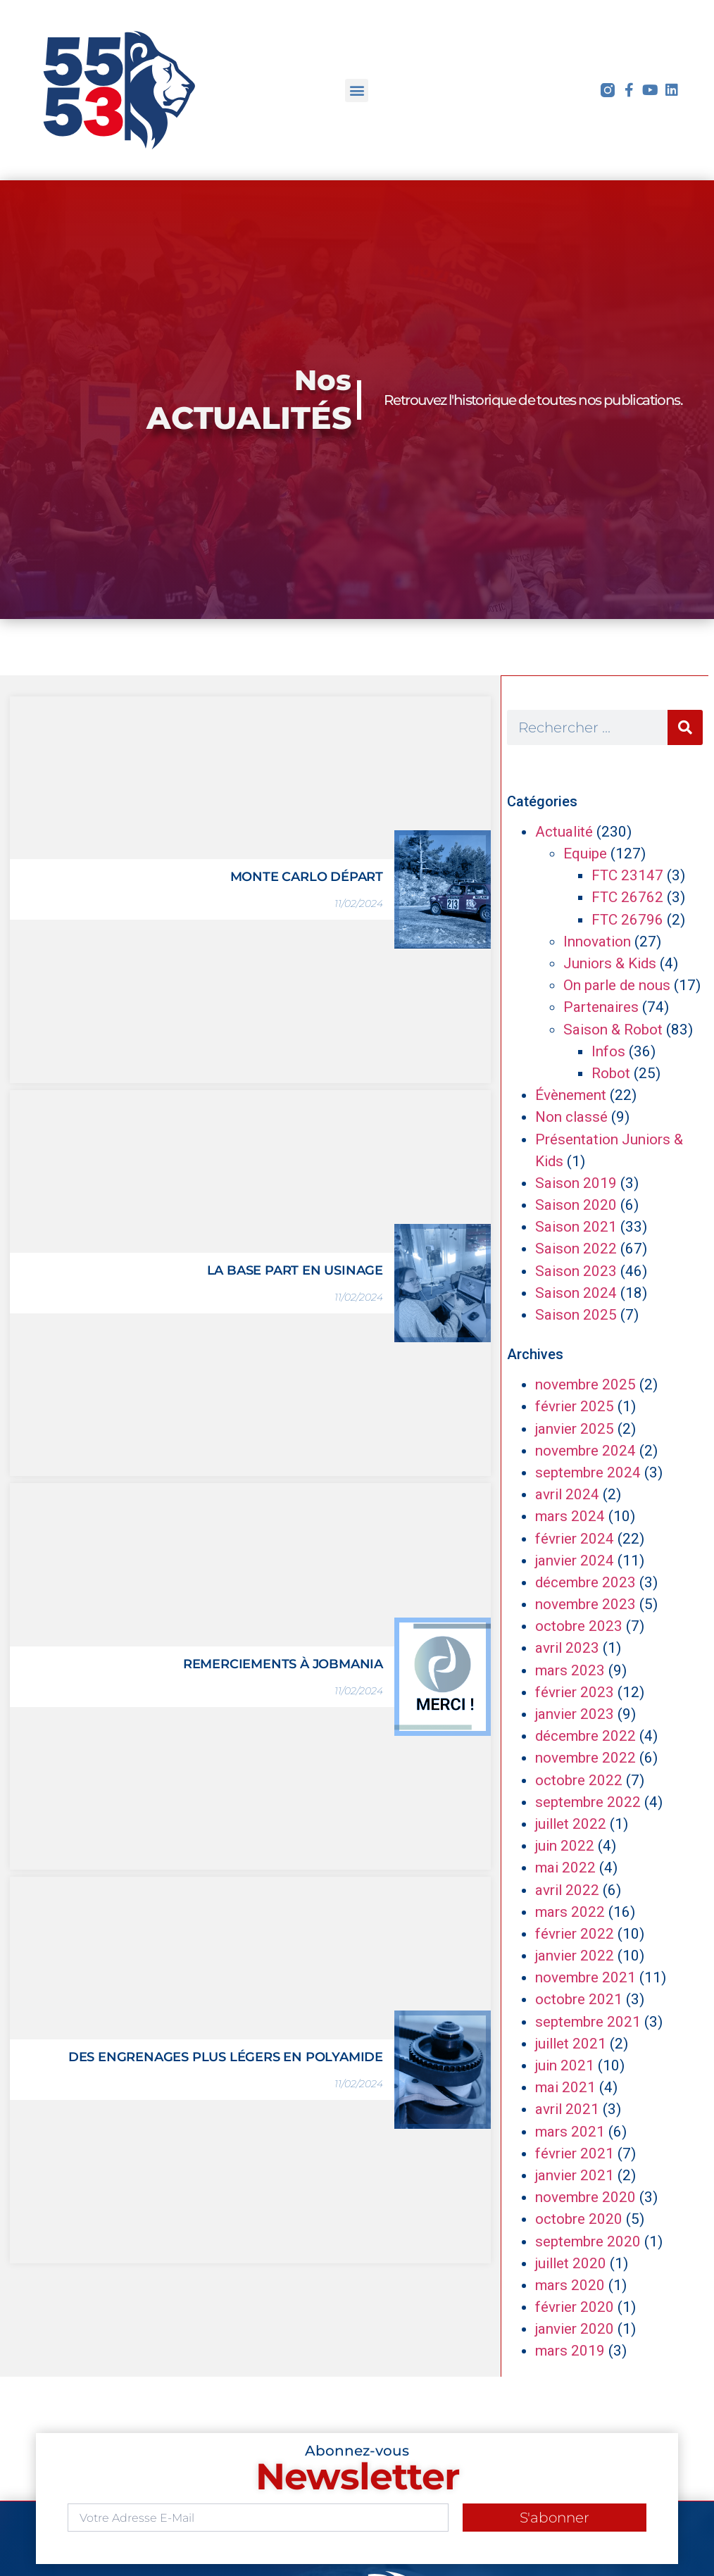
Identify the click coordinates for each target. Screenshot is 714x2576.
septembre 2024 (588, 1472)
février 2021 (574, 2153)
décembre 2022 (585, 1735)
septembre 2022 (588, 1802)
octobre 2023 (578, 1626)
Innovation (597, 941)
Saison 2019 (576, 1183)
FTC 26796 (627, 919)
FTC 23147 (627, 875)
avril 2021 (567, 2109)
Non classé (571, 1116)
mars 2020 (570, 2285)
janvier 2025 (574, 1428)
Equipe (585, 853)
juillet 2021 (570, 2043)
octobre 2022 (578, 1780)
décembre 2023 (585, 1582)
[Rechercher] (685, 727)
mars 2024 (570, 1516)
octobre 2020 (578, 2219)
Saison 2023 (576, 1271)
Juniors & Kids (609, 963)
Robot (610, 1073)
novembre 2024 (585, 1450)
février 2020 (574, 2307)
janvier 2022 (574, 1955)
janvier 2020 (574, 2328)
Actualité (564, 831)
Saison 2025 (576, 1314)
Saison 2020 (576, 1204)
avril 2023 (567, 1647)
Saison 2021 (576, 1226)
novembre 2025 (585, 1384)
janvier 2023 (574, 1714)
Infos (608, 1051)
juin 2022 (564, 1845)
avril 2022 (567, 1890)
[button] (356, 90)
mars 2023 (570, 1670)
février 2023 (574, 1692)
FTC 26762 (627, 897)
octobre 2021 (578, 1999)
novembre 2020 (585, 2197)
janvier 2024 (574, 1560)
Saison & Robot (613, 1029)
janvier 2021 (574, 2175)
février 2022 (574, 1933)
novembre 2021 (585, 1977)
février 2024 (574, 1538)
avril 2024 (567, 1494)
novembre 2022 (585, 1757)
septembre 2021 (588, 2021)
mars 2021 (570, 2131)
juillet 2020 (570, 2263)
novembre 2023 (585, 1604)
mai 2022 (565, 1867)
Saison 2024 (576, 1292)
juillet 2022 (570, 1823)
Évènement (570, 1095)
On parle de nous (616, 985)
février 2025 (574, 1406)
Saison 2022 (576, 1248)
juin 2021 (564, 2065)
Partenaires (601, 1007)
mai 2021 (565, 2087)
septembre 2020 (588, 2241)
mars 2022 (570, 1911)
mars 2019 (570, 2350)
